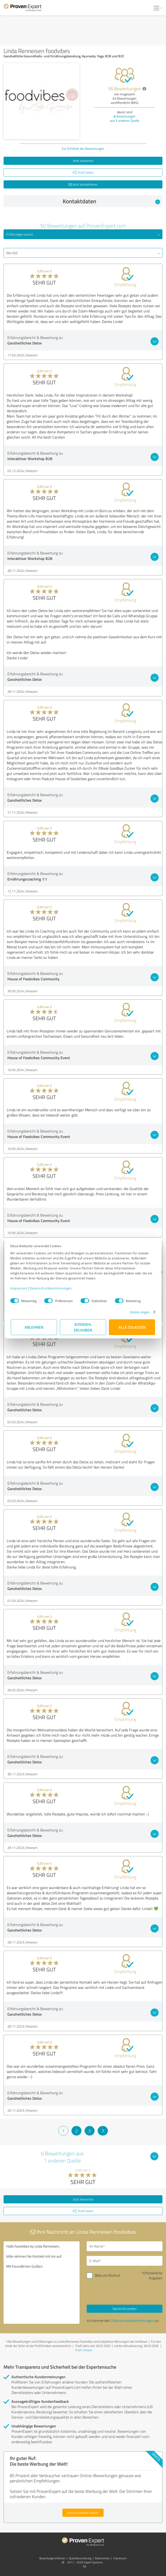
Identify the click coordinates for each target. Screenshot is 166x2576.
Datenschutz (102, 2558)
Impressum (19, 1288)
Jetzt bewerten (83, 160)
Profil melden (84, 2350)
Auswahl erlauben (83, 1327)
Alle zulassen (132, 1327)
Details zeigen (139, 1312)
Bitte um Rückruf (107, 2275)
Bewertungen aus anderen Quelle (124, 118)
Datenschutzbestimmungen (51, 1288)
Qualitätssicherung (80, 2558)
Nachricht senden (124, 2308)
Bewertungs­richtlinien (52, 2558)
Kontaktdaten (111, 201)
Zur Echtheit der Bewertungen (83, 148)
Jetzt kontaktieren (83, 184)
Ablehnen (34, 1327)
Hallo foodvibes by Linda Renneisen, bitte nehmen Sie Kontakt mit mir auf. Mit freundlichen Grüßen (42, 2282)
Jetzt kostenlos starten (83, 2512)
